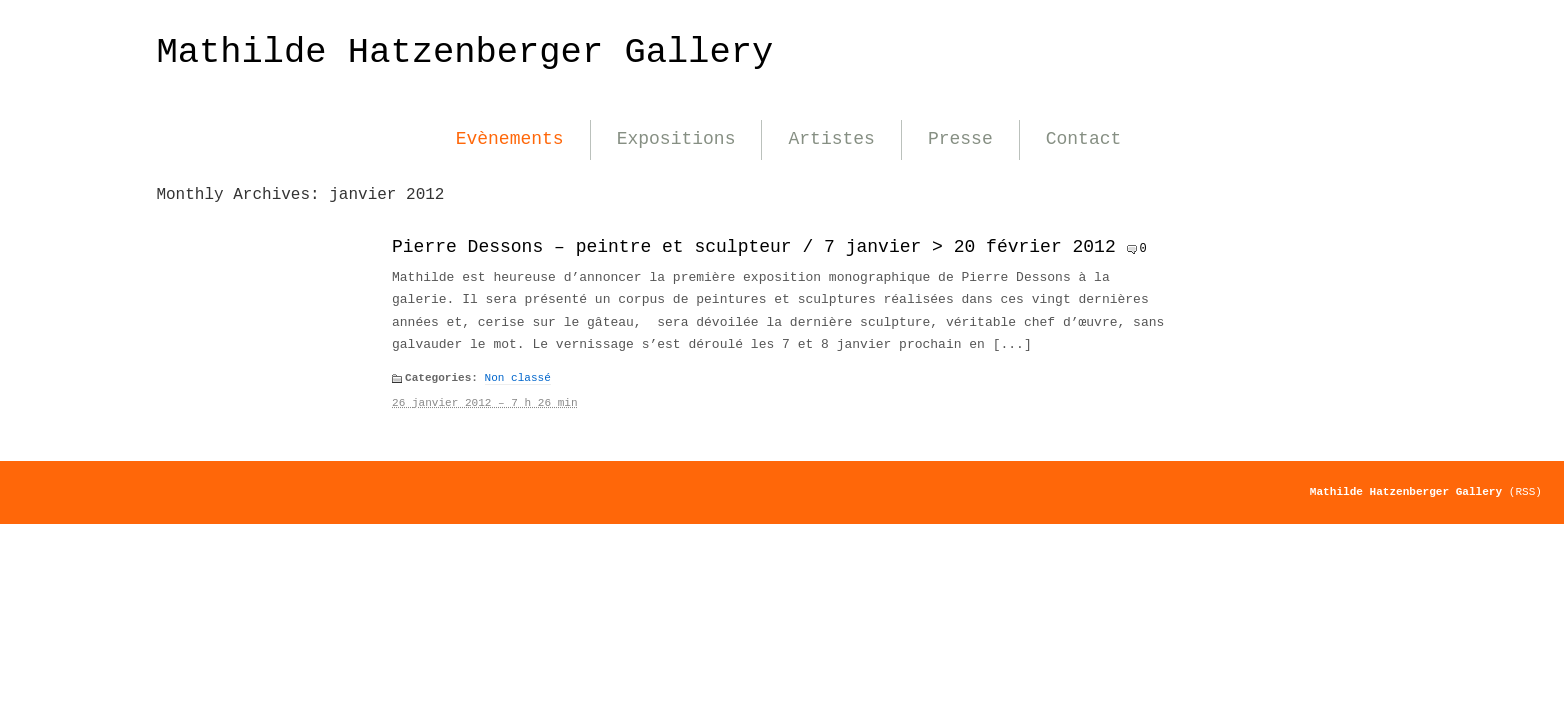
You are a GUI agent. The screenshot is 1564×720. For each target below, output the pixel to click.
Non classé (518, 378)
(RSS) (1525, 492)
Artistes (831, 139)
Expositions (676, 139)
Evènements (510, 139)
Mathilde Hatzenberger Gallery (464, 52)
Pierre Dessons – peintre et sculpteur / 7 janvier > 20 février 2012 (754, 247)
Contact (1084, 139)
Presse (960, 139)
